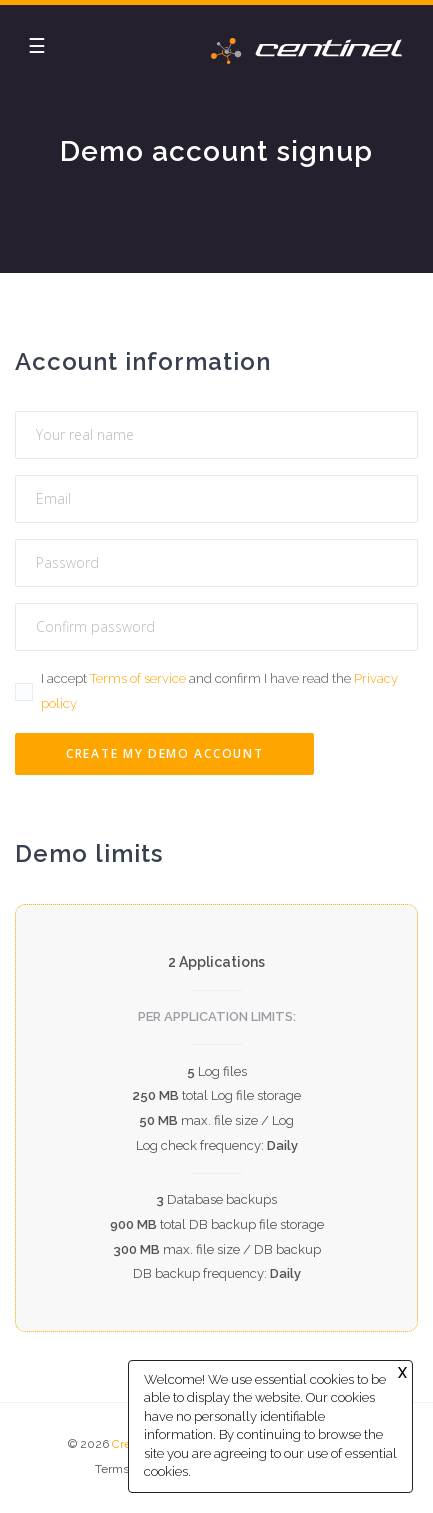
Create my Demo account (164, 753)
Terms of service (138, 678)
